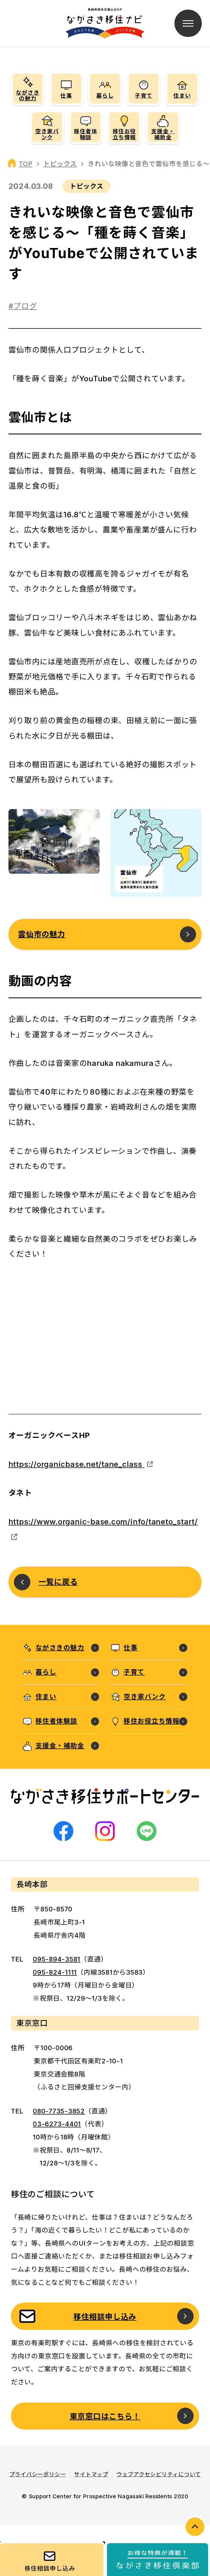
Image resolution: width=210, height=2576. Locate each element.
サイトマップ (91, 2474)
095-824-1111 (55, 1972)
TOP (25, 164)
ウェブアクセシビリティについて (158, 2474)
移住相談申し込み (105, 2316)
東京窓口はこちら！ (105, 2416)
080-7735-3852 (59, 2111)
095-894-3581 (56, 1959)
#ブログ (22, 306)
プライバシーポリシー (37, 2474)
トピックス (60, 164)
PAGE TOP (195, 2527)
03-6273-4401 (57, 2124)
